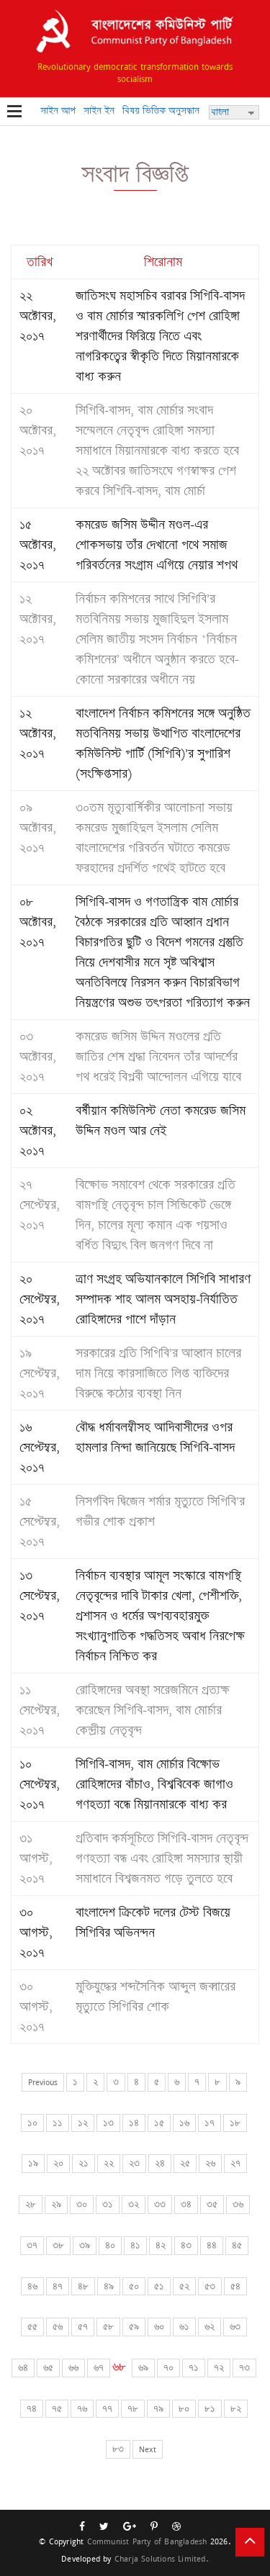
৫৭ (83, 2326)
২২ (109, 2163)
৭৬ (82, 2409)
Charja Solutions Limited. (161, 2558)
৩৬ (238, 2204)
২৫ (185, 2163)
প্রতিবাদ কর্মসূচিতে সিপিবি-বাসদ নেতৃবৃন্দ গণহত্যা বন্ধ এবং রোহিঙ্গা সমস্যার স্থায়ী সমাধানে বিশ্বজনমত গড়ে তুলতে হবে (162, 1858)
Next (147, 2449)
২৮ (30, 2204)
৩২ (133, 2204)
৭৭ (107, 2409)
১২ (83, 2123)
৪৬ (32, 2286)
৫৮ (108, 2326)
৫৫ (32, 2326)
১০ (32, 2123)
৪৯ (109, 2286)
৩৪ (186, 2204)
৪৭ (58, 2286)
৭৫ (57, 2409)
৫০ (134, 2286)
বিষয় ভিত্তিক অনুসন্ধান (160, 110)
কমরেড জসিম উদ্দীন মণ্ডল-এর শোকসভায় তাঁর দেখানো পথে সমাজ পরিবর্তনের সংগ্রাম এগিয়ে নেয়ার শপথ (157, 545)
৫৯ (134, 2326)
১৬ (184, 2123)
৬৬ (73, 2368)
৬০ (159, 2326)
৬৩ (235, 2326)
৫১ (159, 2286)
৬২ (209, 2326)
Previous (43, 2082)
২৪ (160, 2163)
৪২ (161, 2245)
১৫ (159, 2123)
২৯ (56, 2204)
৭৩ (244, 2368)
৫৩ (209, 2286)
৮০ (184, 2409)
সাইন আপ (58, 110)
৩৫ (212, 2204)
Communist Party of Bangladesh (147, 2541)
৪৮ (83, 2286)
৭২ (219, 2368)
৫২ (184, 2286)
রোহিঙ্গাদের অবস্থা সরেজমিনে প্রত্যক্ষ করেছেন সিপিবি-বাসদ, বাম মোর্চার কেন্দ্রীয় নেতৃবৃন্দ (153, 1710)
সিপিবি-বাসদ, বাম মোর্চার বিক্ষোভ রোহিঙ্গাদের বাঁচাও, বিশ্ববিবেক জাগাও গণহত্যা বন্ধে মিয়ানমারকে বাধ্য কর (154, 1784)
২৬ (210, 2163)
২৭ (235, 2163)
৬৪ (23, 2368)
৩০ (81, 2204)
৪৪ (212, 2245)
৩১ (107, 2204)
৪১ (135, 2245)
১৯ (33, 2163)
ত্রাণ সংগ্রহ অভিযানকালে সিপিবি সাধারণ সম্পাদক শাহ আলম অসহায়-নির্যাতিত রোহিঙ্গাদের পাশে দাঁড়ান (163, 1299)
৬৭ (99, 2368)
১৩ (108, 2123)
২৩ (134, 2163)
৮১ (209, 2409)
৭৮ (132, 2409)
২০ (58, 2163)
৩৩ (160, 2204)
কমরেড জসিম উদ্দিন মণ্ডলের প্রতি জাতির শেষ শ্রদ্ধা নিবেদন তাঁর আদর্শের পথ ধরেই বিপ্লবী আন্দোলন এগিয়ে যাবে (158, 1057)
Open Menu (14, 112)
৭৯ (158, 2409)
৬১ (184, 2326)
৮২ (235, 2409)
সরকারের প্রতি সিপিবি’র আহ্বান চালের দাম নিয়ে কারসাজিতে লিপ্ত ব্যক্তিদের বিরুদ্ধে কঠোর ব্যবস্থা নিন (158, 1373)
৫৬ (58, 2326)
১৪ (134, 2123)
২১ (83, 2163)
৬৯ (143, 2368)
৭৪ (32, 2409)
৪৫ (237, 2245)
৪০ (110, 2245)
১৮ (235, 2123)
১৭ (209, 2123)
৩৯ (84, 2245)
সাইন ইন (99, 110)
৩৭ (32, 2245)
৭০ (168, 2368)
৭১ (194, 2368)
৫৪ (235, 2286)
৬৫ (48, 2368)
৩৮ (58, 2245)
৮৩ (118, 2449)
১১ (58, 2123)
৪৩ (186, 2245)
